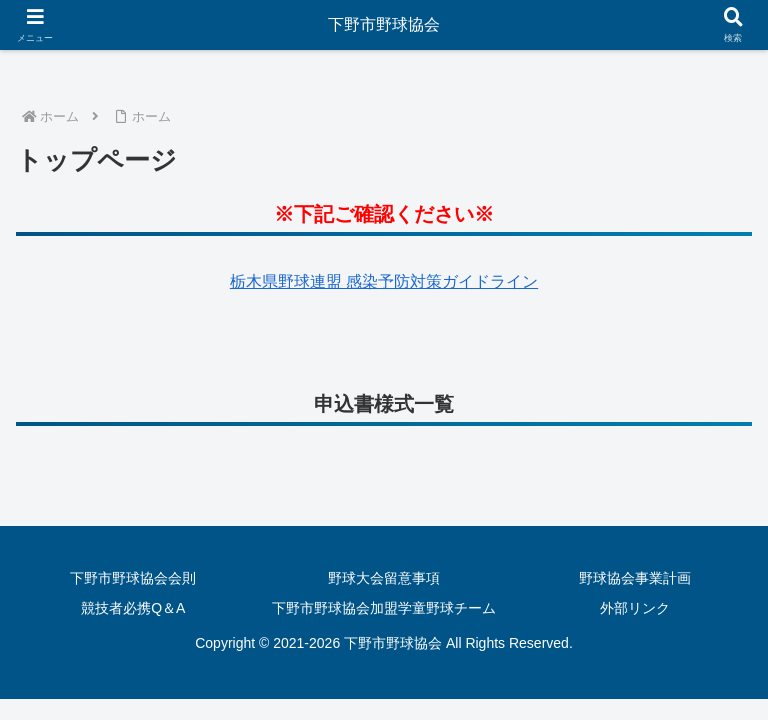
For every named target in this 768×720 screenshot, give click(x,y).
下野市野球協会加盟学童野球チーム (384, 608)
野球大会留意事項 (384, 578)
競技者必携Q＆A (133, 608)
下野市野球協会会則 (133, 578)
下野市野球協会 (384, 24)
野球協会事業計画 (635, 578)
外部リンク (635, 608)
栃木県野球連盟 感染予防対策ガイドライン (384, 281)
